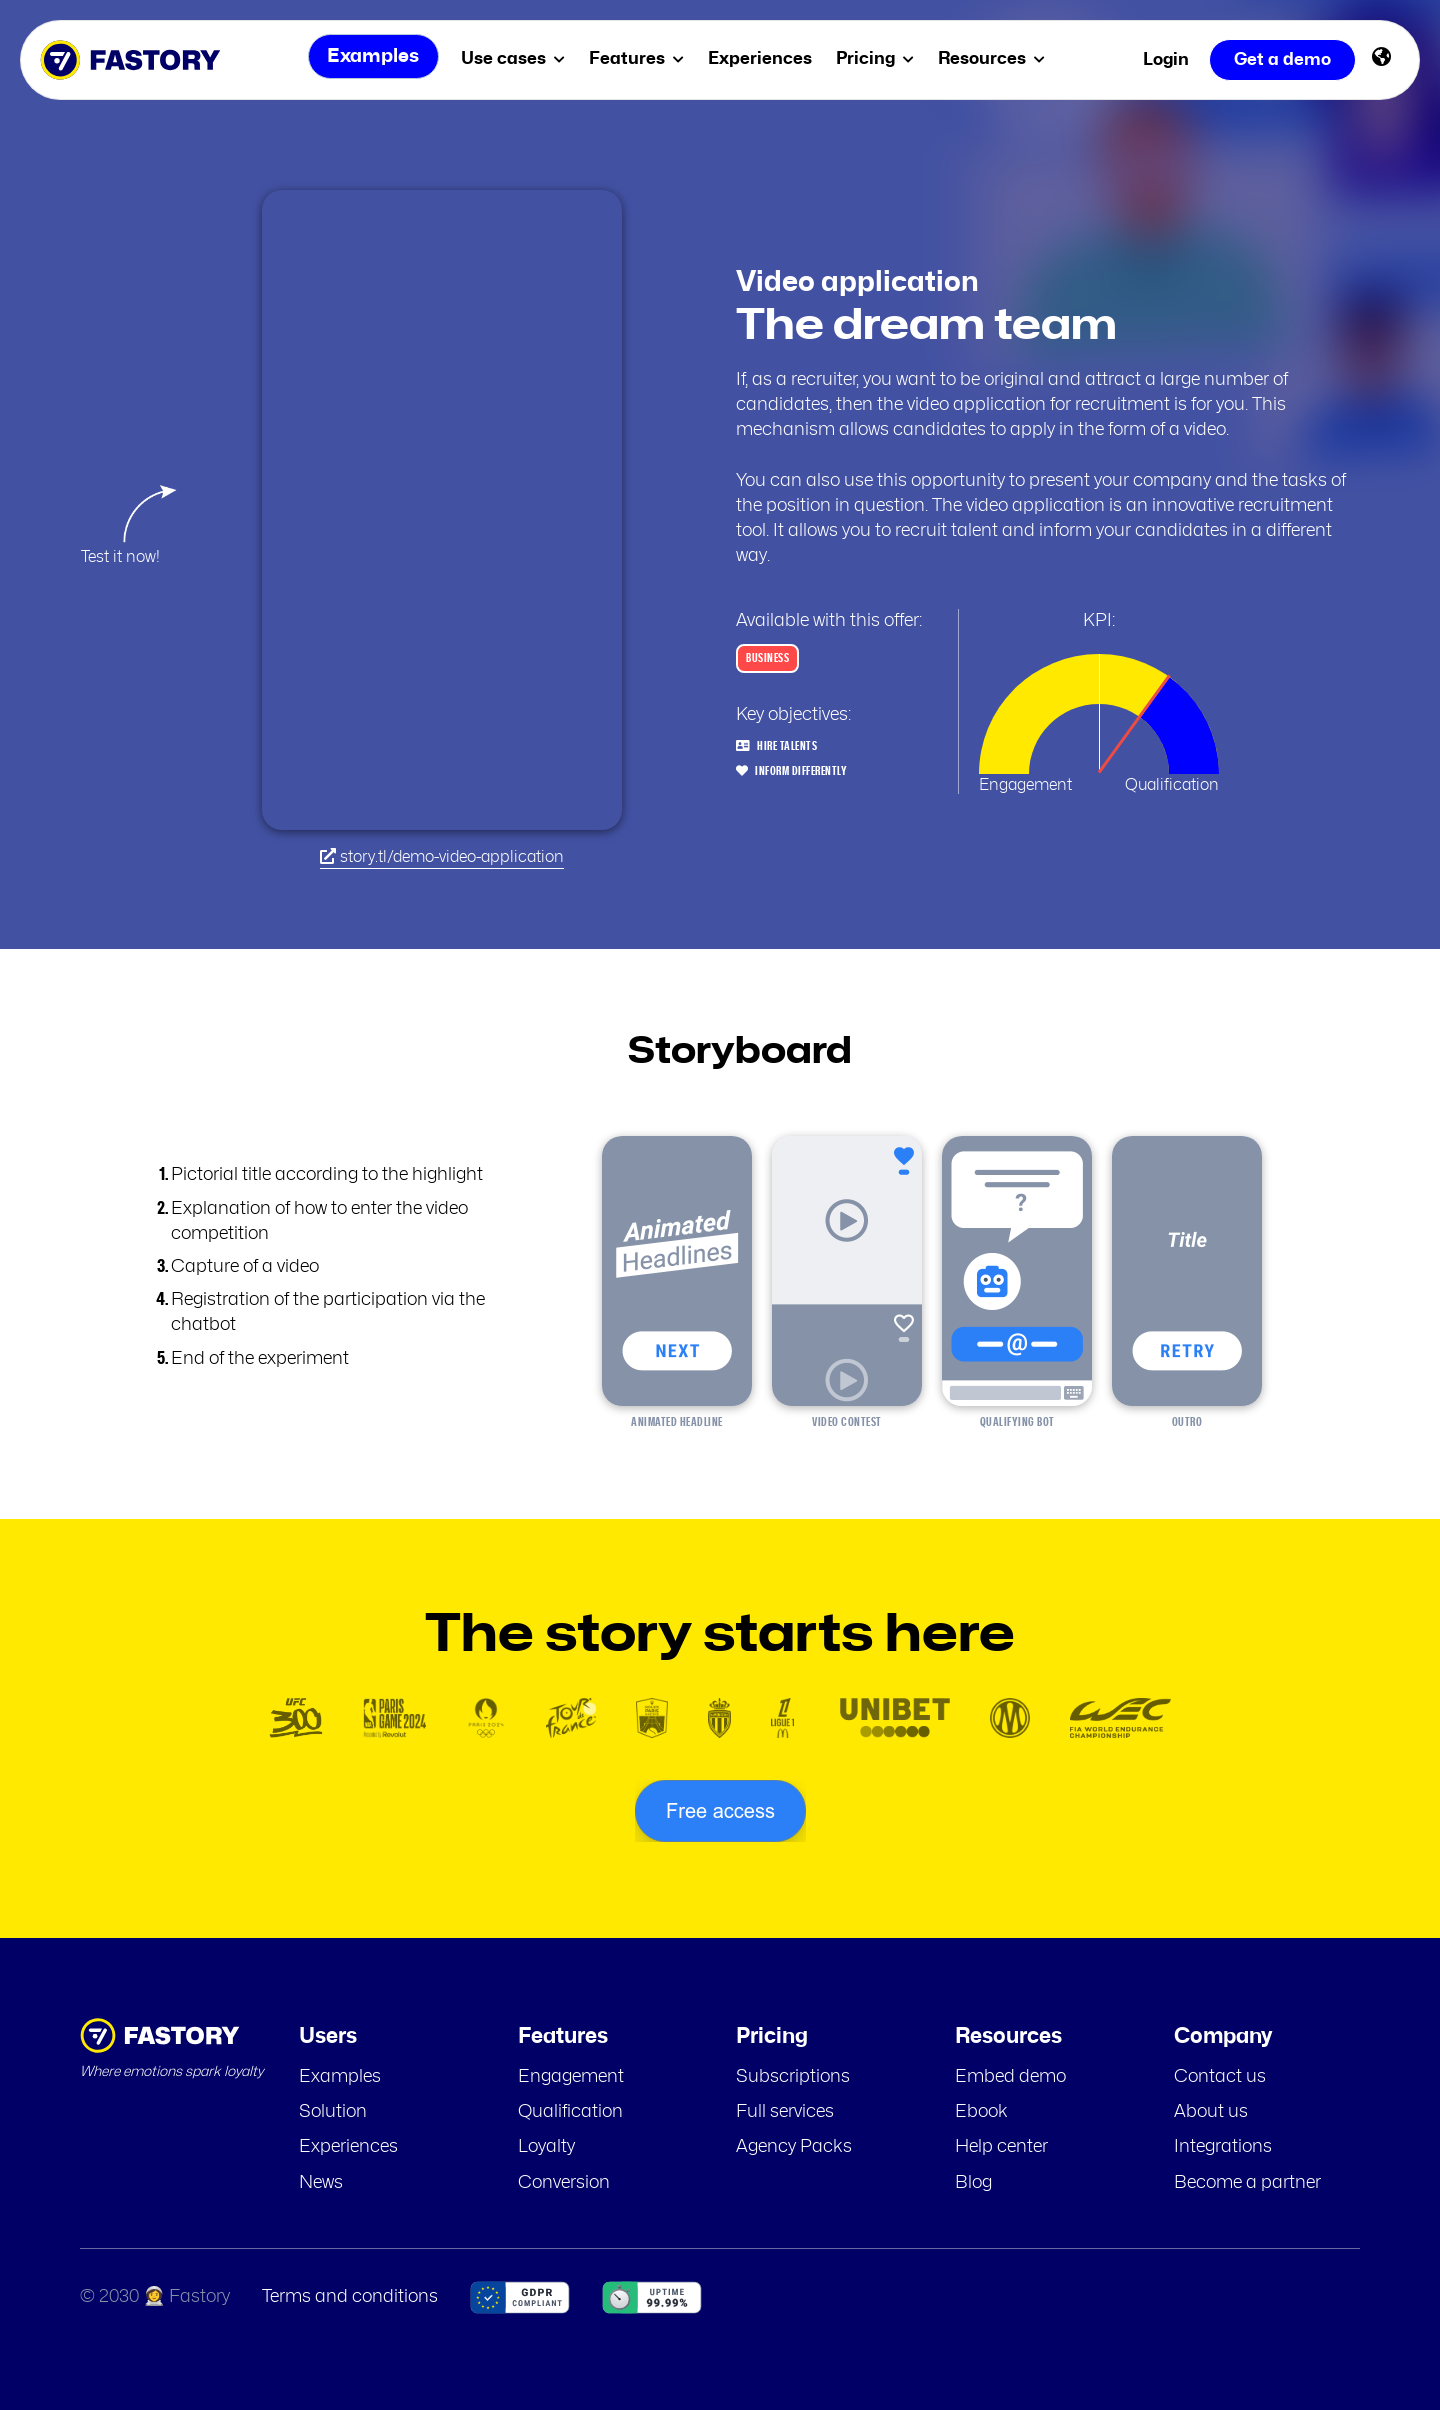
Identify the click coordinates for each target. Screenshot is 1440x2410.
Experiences (348, 2147)
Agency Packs (794, 2147)
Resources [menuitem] (995, 58)
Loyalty (546, 2147)
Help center (1001, 2147)
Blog (973, 2183)
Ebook (981, 2112)
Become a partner (1247, 2183)
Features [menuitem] (640, 58)
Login (1166, 59)
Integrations (1223, 2147)
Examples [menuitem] (370, 59)
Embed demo (1010, 2077)
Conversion (564, 2183)
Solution (333, 2112)
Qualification (570, 2112)
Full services (785, 2112)
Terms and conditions (350, 2297)
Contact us (1220, 2077)
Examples (340, 2077)
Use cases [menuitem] (517, 58)
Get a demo (1282, 59)
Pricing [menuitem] (879, 58)
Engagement (571, 2077)
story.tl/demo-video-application (442, 856)
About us (1211, 2112)
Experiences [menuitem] (764, 58)
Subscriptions (793, 2077)
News (321, 2183)
